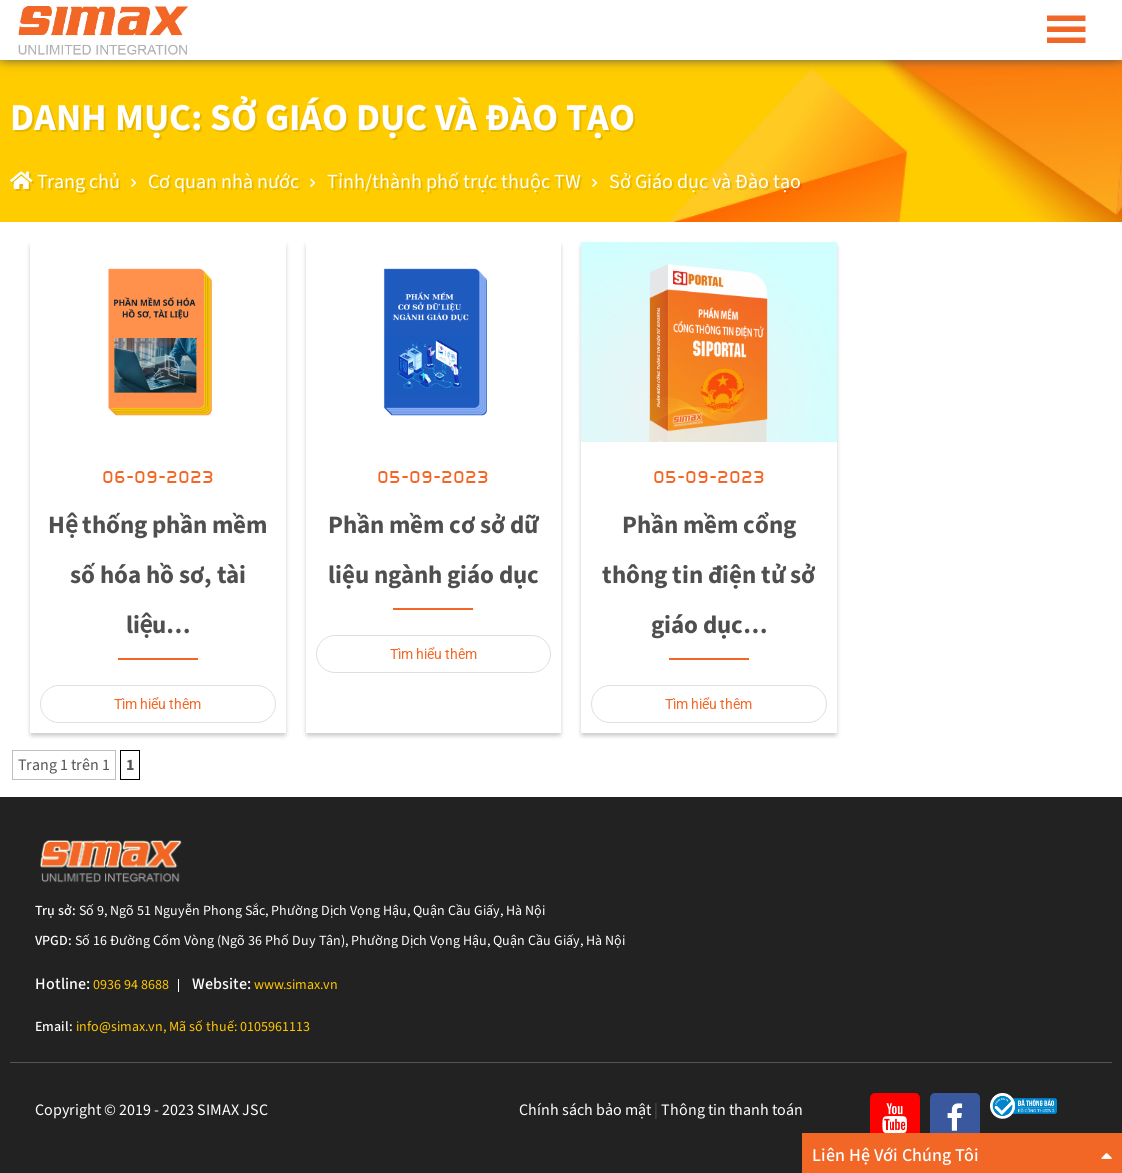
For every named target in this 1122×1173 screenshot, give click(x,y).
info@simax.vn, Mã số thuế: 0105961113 (193, 1027)
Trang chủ (65, 182)
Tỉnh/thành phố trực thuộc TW (454, 182)
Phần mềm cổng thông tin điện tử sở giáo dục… (708, 575)
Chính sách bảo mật (585, 1110)
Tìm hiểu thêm (157, 704)
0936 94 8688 (131, 985)
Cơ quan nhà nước (223, 182)
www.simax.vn (296, 985)
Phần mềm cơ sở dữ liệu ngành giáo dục (433, 550)
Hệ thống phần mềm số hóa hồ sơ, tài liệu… (157, 575)
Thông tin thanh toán (732, 1110)
